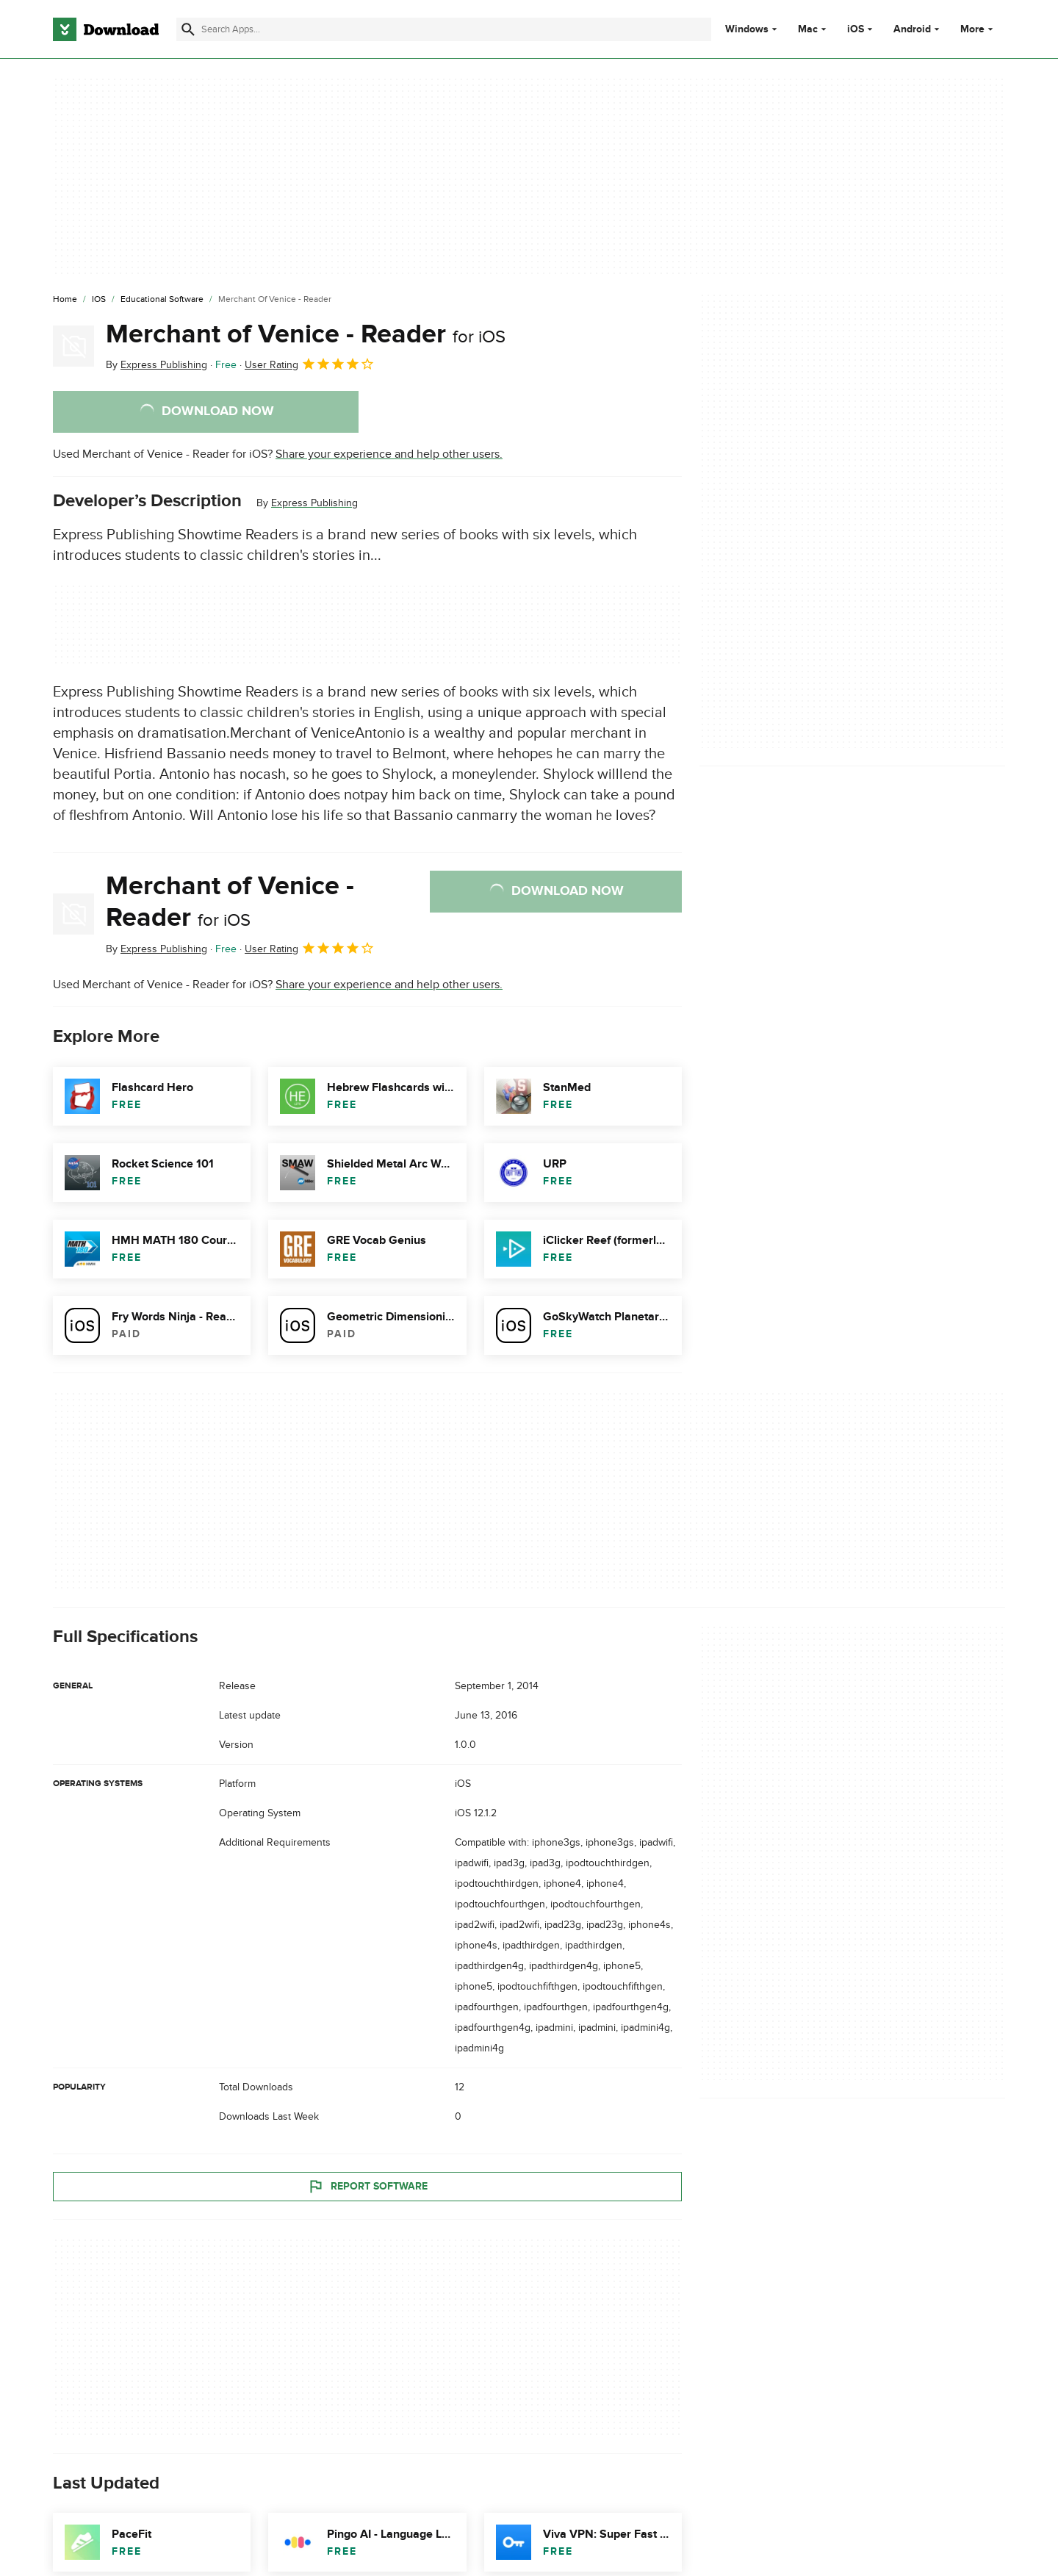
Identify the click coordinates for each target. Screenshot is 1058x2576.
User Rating (310, 363)
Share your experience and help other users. (389, 454)
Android (912, 29)
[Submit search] (188, 29)
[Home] (65, 299)
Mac (808, 29)
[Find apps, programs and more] (443, 29)
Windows (747, 29)
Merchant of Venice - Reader (305, 334)
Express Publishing (314, 503)
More (978, 29)
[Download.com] (106, 29)
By (156, 365)
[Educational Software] (162, 299)
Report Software (367, 2186)
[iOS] (99, 299)
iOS (855, 29)
